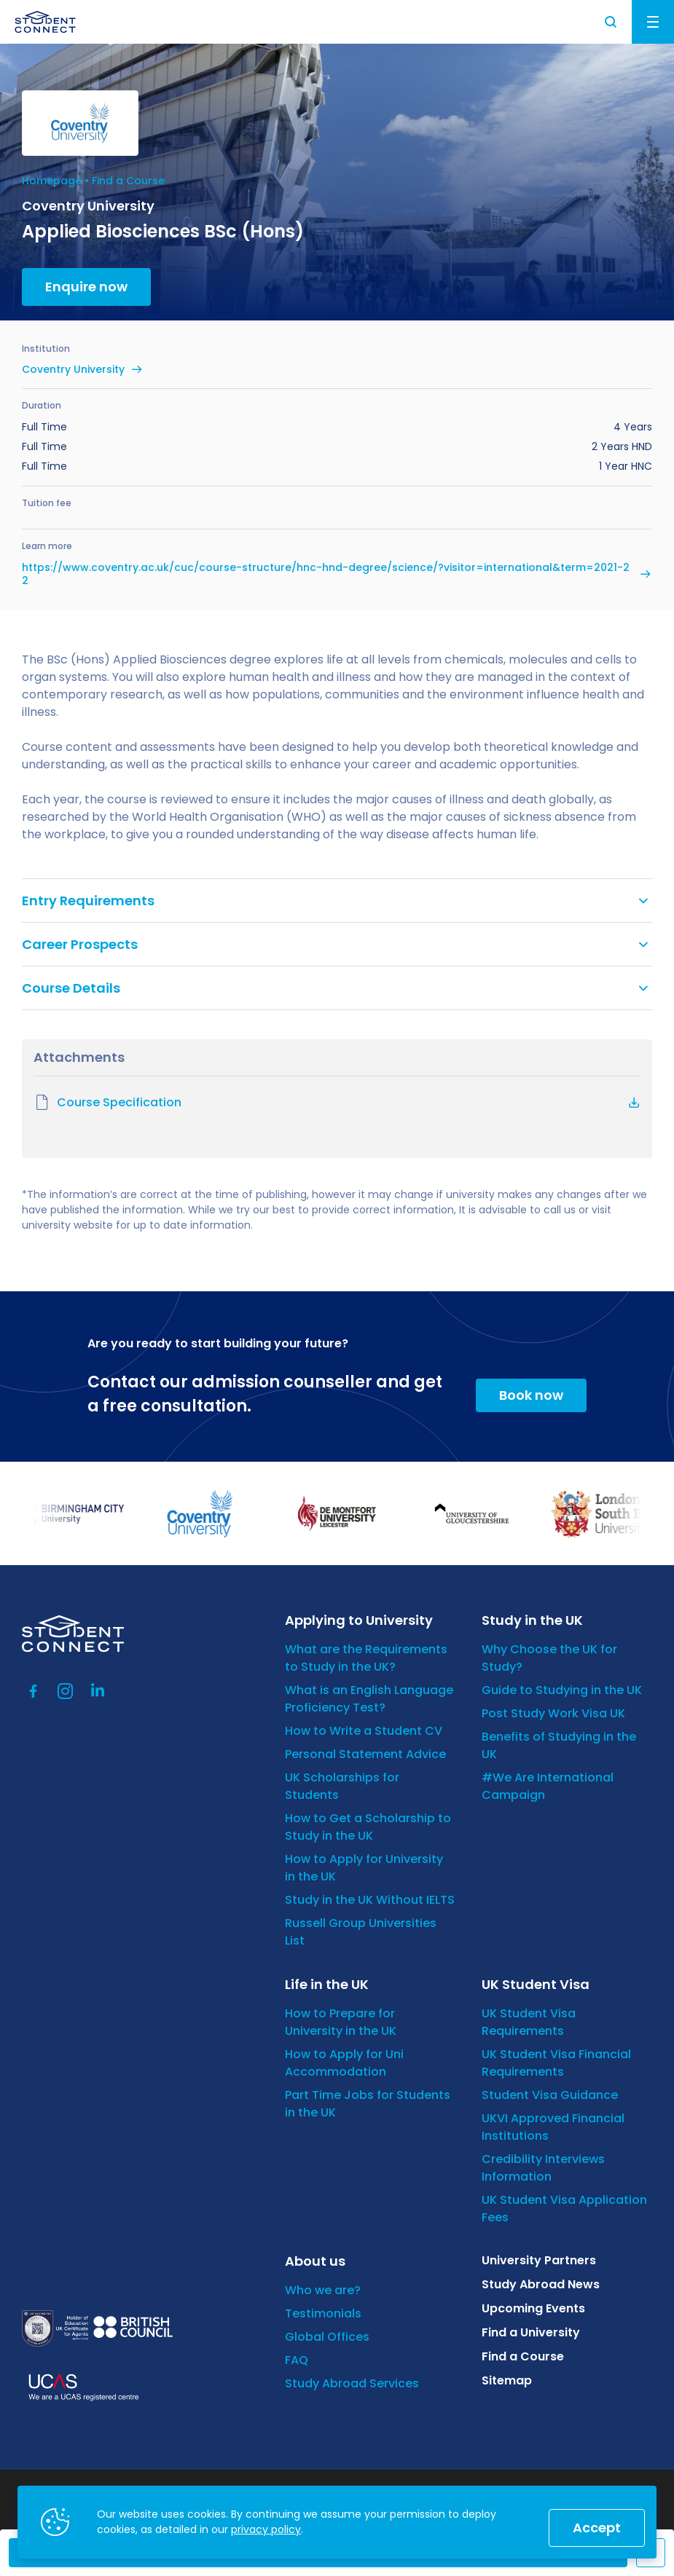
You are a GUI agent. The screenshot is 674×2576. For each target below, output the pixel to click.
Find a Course (128, 180)
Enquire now (86, 286)
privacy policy (266, 2529)
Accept (597, 2527)
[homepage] (45, 22)
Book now (531, 1395)
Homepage (52, 180)
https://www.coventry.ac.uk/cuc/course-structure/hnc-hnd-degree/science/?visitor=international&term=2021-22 (326, 574)
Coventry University (73, 369)
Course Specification (107, 1102)
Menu (653, 22)
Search (611, 22)
